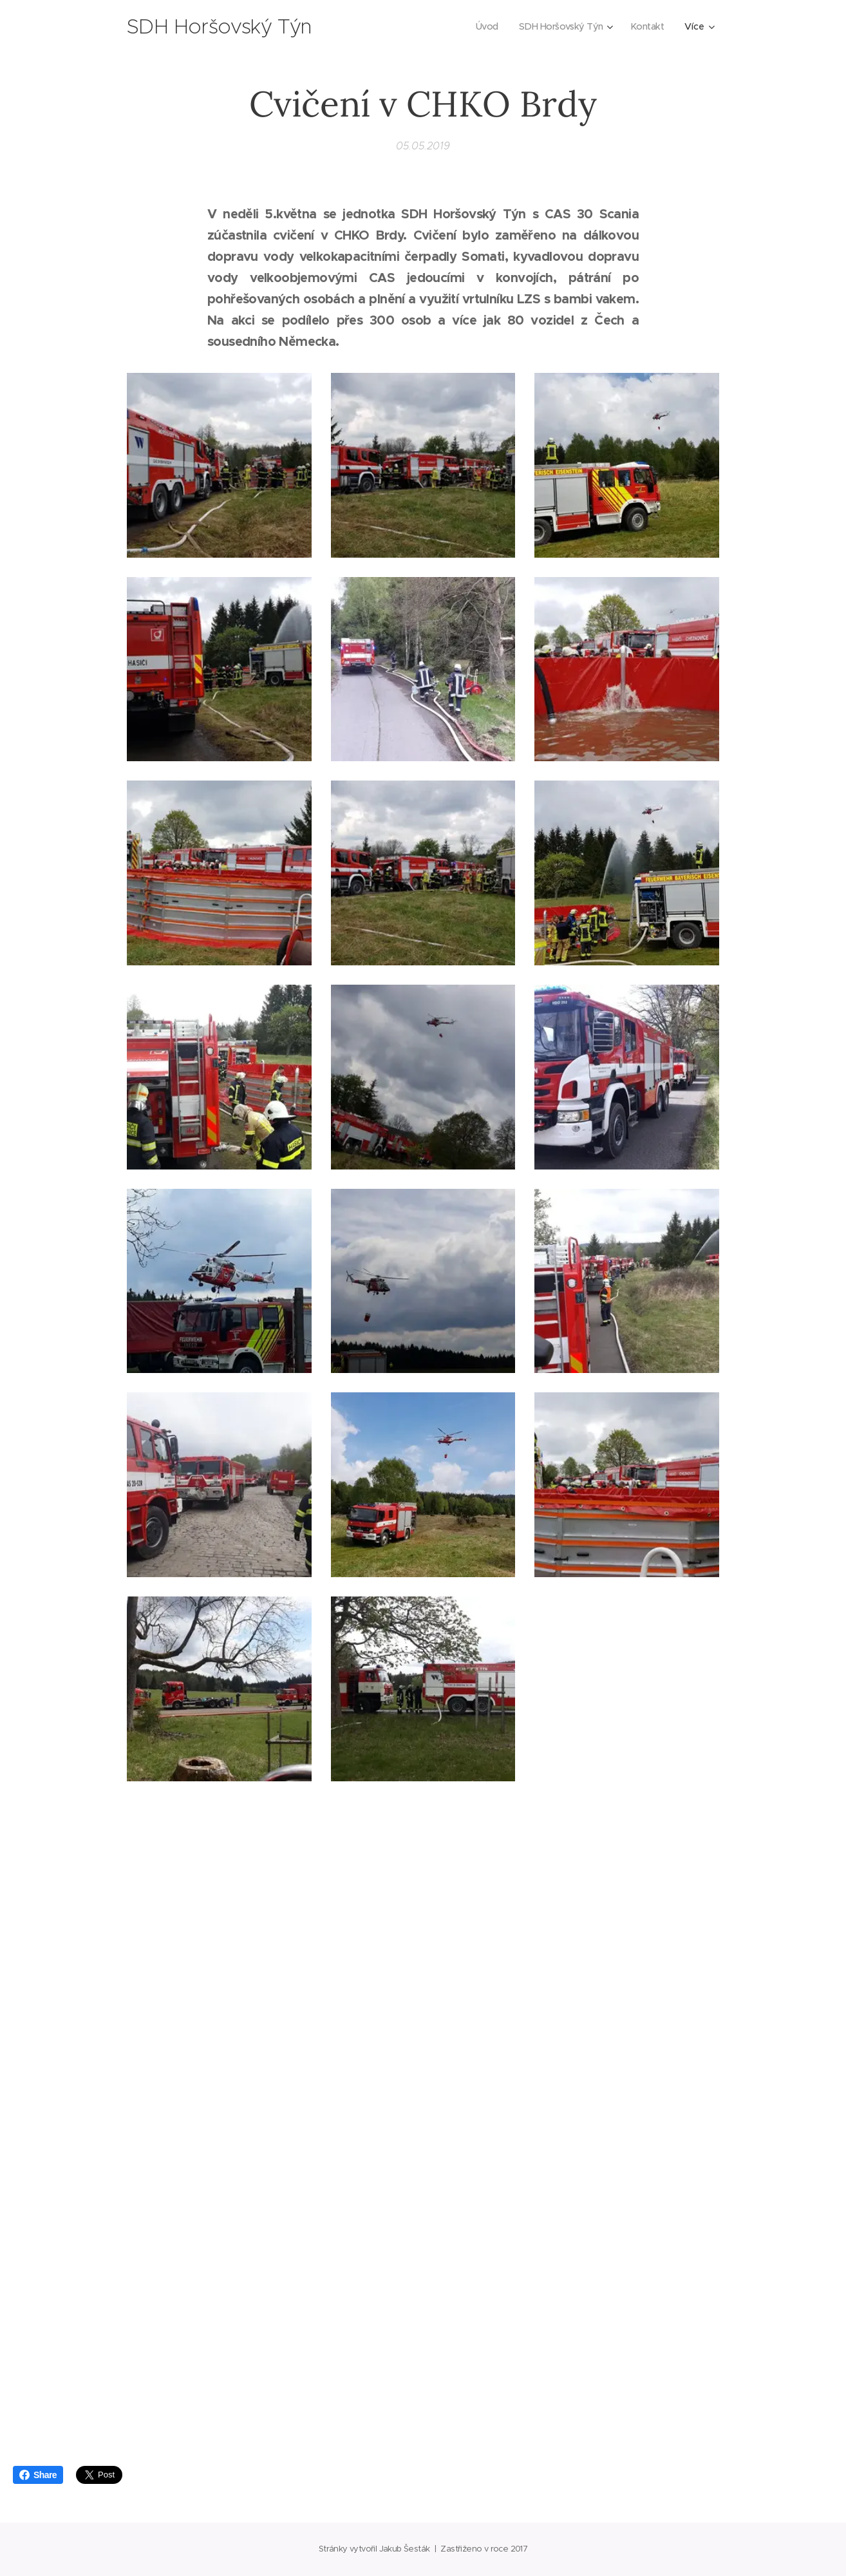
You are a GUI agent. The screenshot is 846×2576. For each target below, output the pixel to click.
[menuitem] (481, 26)
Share (38, 2475)
